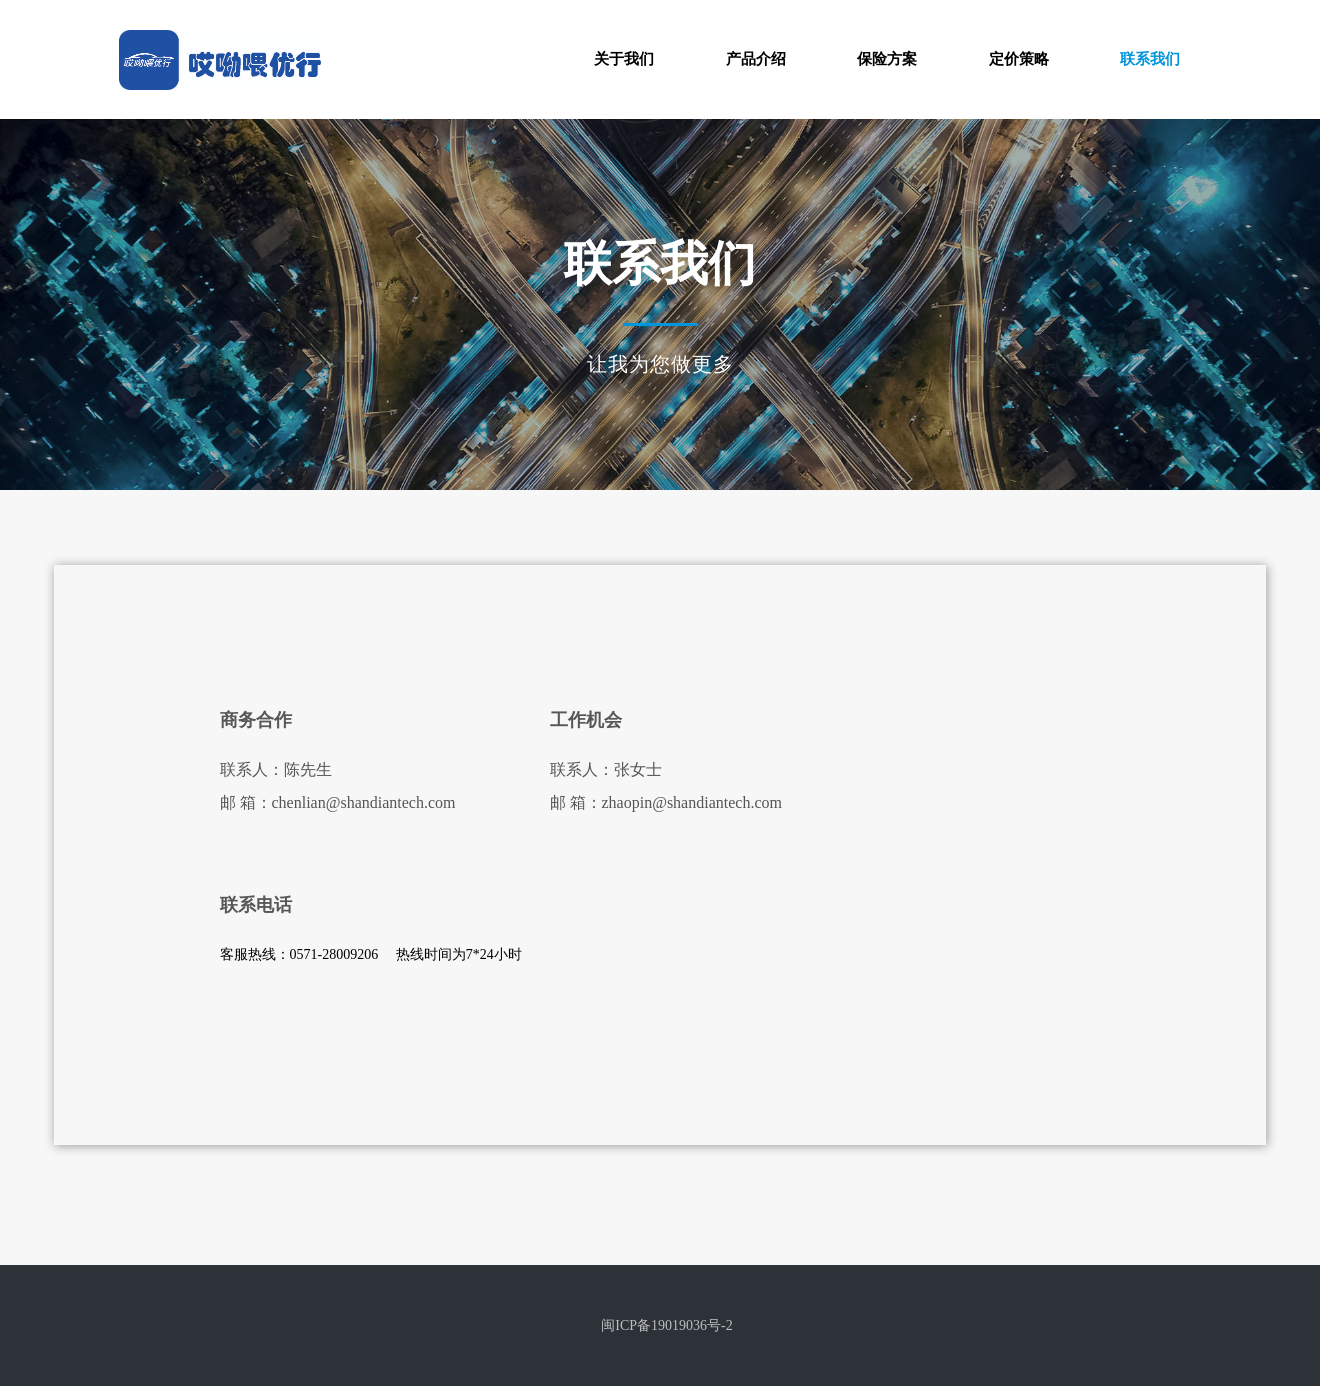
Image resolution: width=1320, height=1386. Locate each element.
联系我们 (1150, 59)
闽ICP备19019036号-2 (666, 1325)
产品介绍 (756, 59)
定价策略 (1019, 59)
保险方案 (887, 59)
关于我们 (624, 59)
